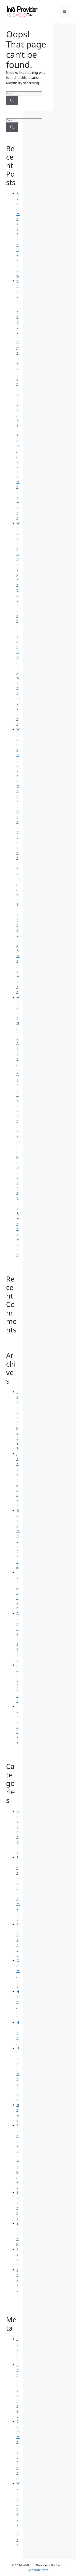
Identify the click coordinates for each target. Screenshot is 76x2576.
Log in (17, 2349)
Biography (17, 1832)
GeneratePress (38, 2570)
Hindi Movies (17, 2074)
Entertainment (18, 1888)
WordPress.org (18, 2514)
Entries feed (17, 2390)
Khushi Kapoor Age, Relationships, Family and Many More (18, 399)
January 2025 (17, 1479)
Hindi (17, 2032)
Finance (17, 1940)
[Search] (12, 100)
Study (17, 2233)
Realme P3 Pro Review (18, 234)
